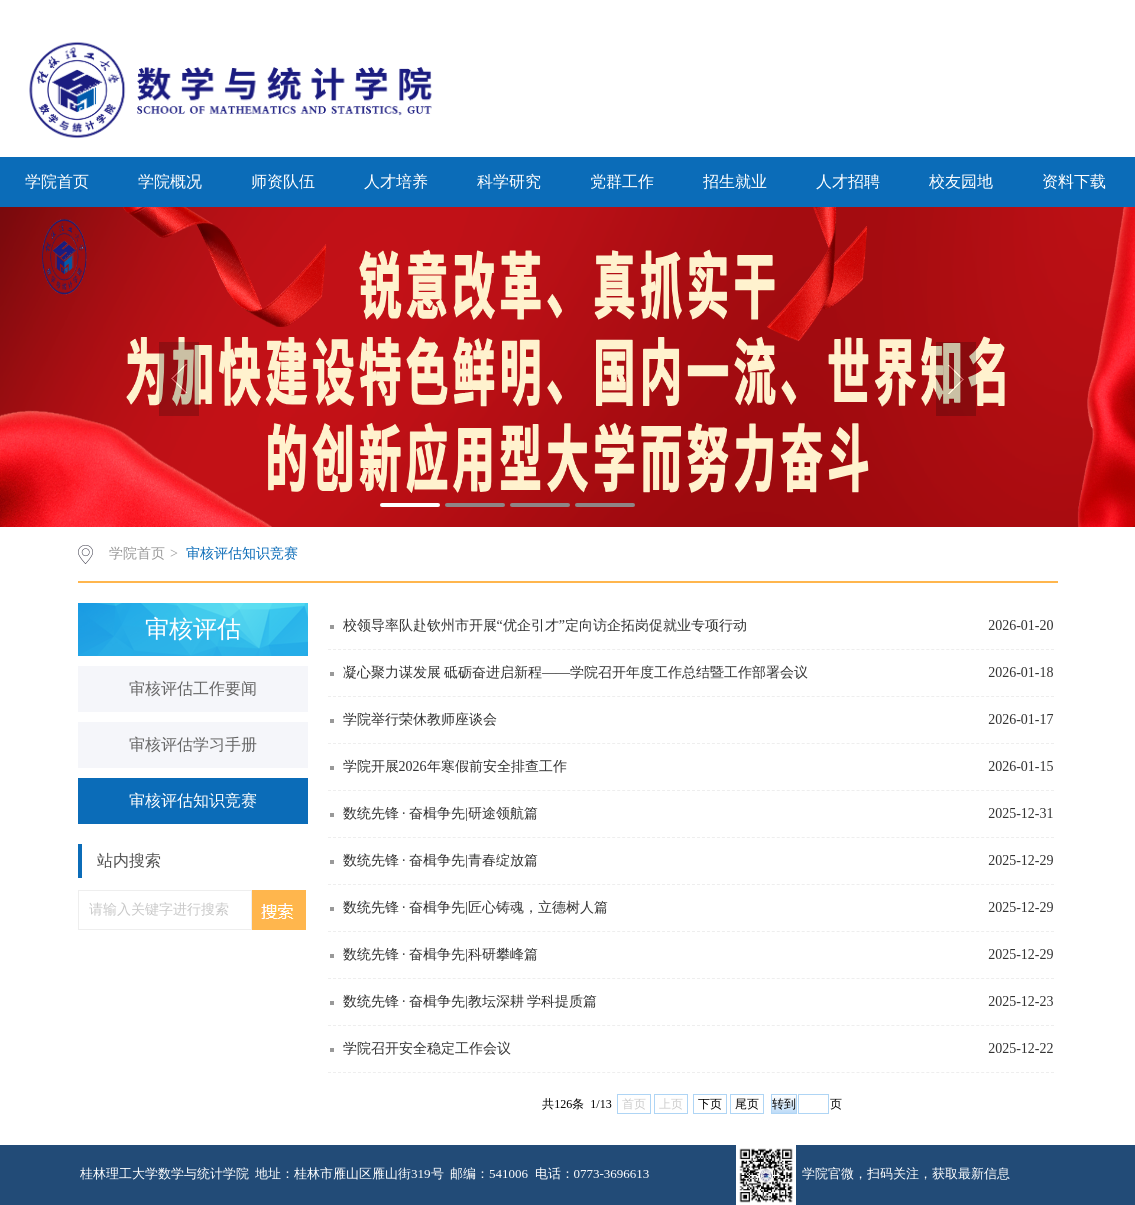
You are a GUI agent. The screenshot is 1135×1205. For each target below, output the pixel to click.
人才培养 (396, 181)
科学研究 (509, 181)
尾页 (747, 1104)
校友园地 (961, 181)
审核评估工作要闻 (193, 688)
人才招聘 (848, 181)
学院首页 (57, 181)
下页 (710, 1104)
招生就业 (735, 181)
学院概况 (170, 181)
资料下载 (1074, 181)
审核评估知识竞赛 (242, 553)
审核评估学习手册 (193, 744)
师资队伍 (283, 181)
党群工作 (622, 181)
